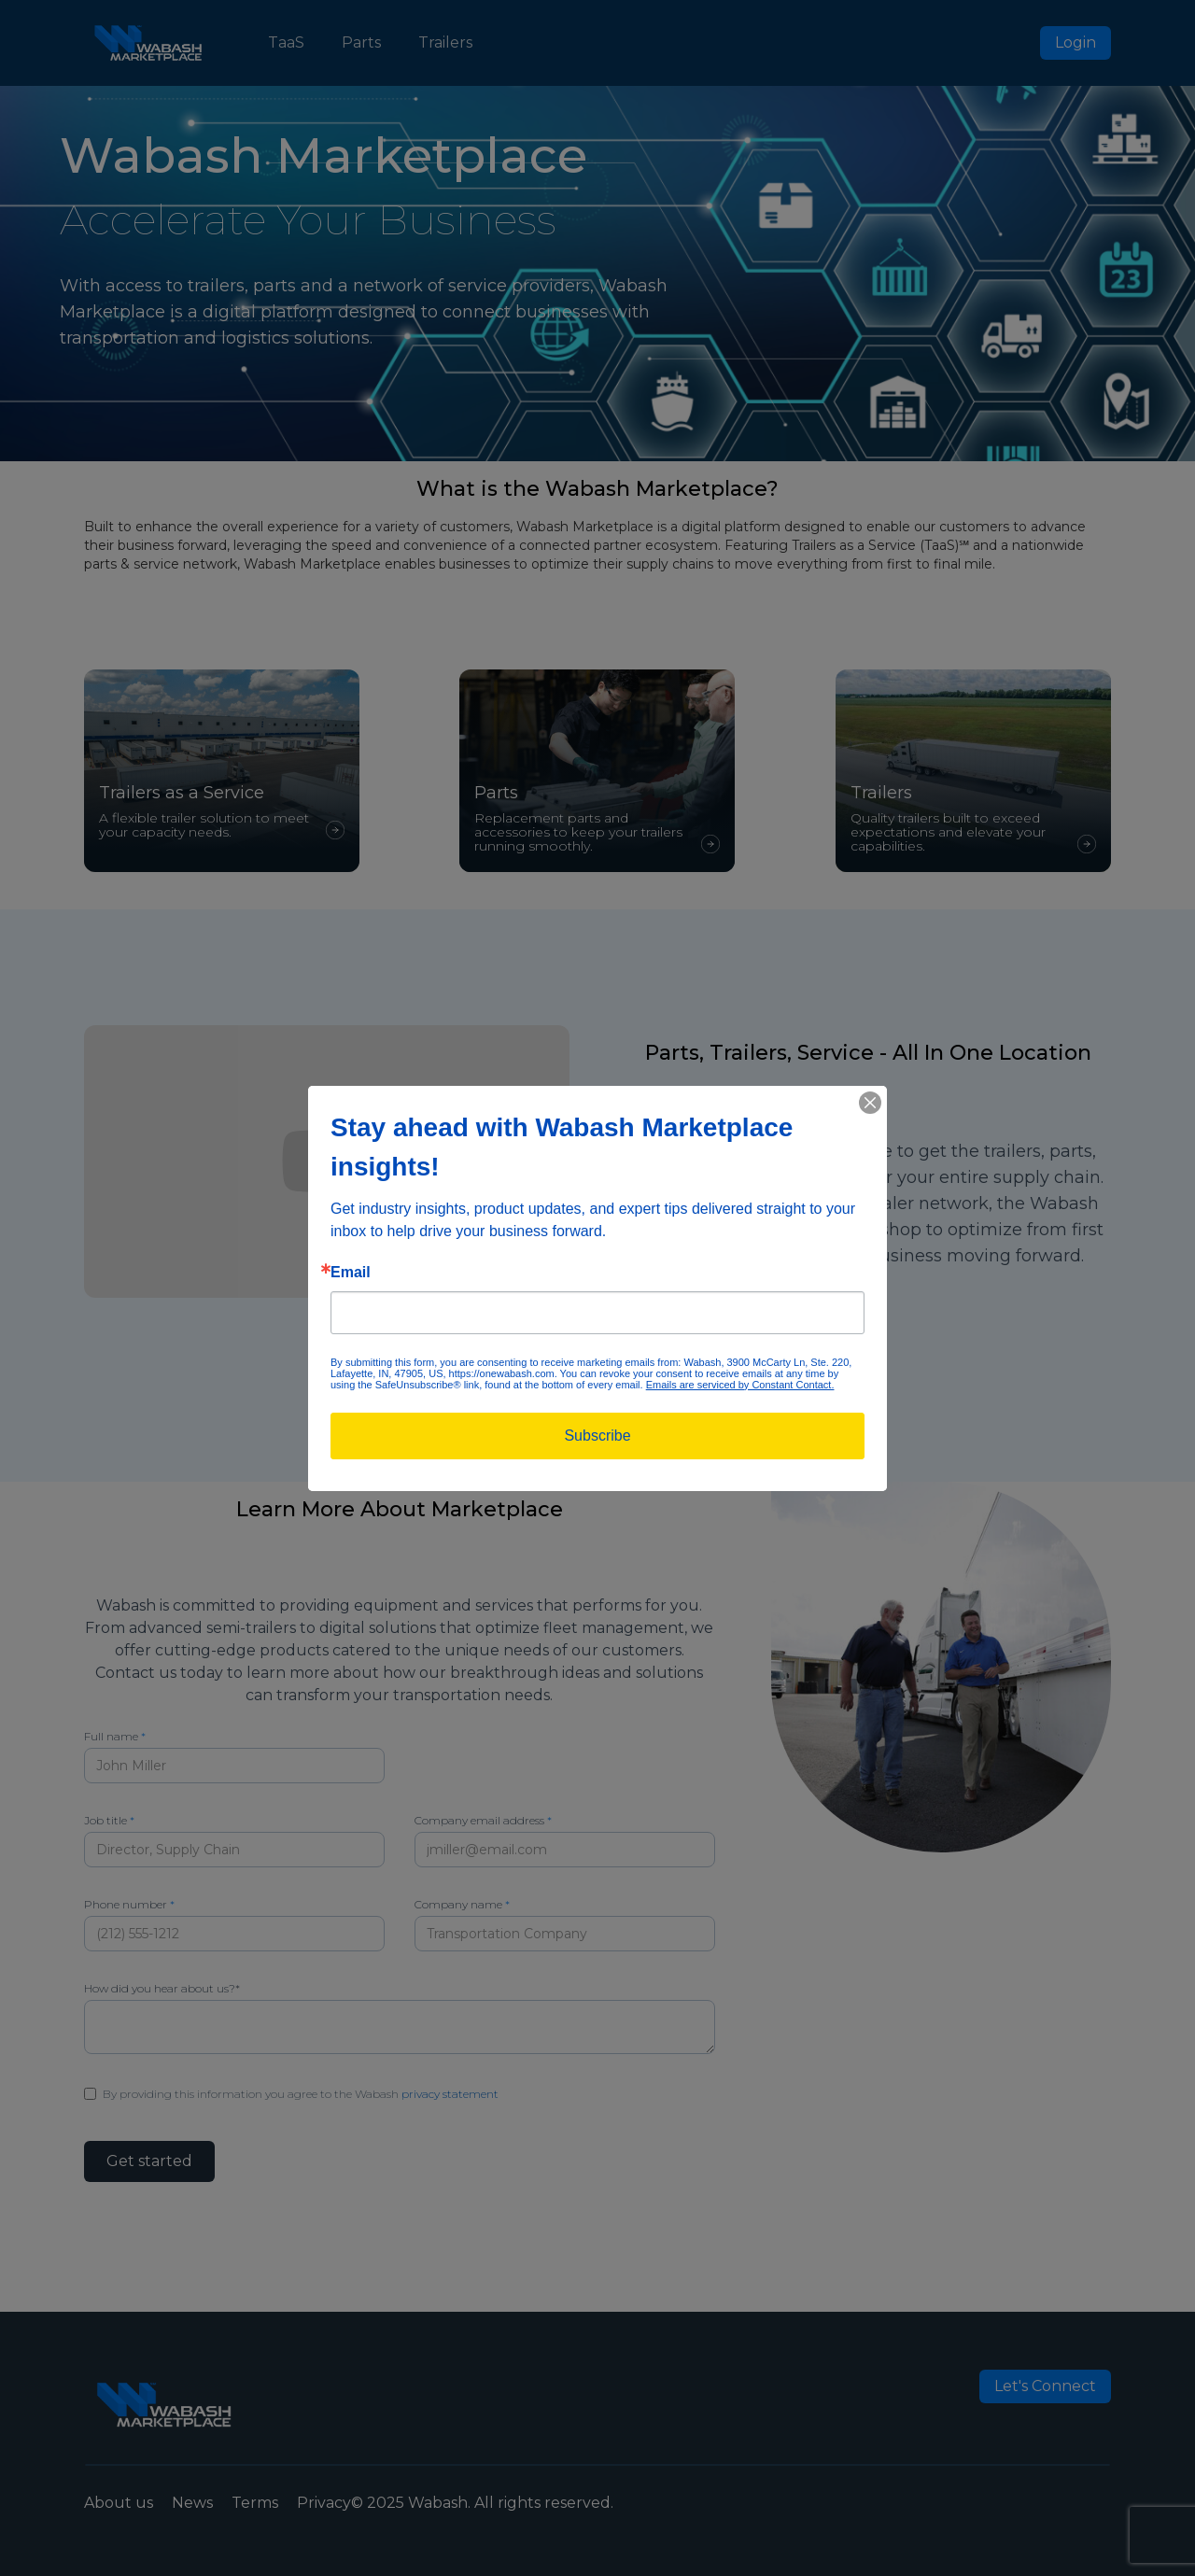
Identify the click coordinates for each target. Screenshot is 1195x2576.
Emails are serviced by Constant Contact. (740, 1384)
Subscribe (597, 1435)
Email (350, 1272)
